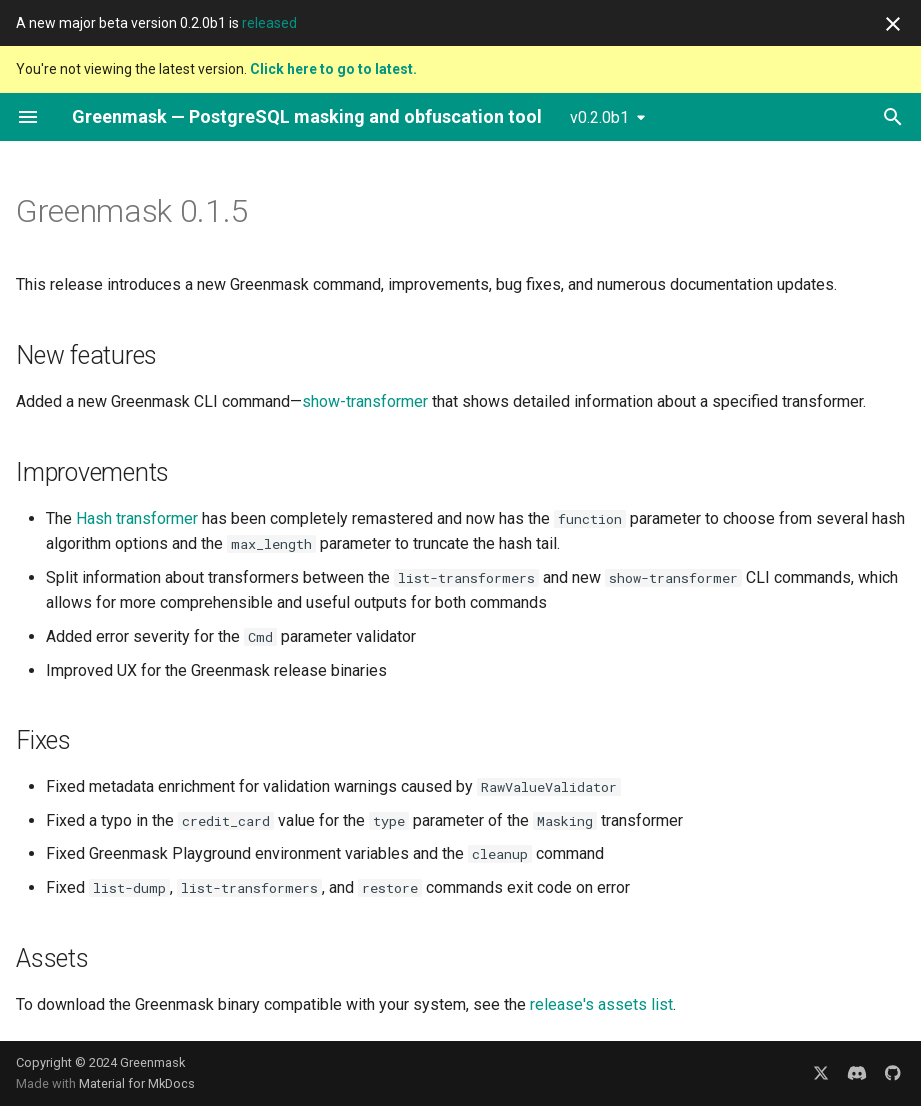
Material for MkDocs (137, 1083)
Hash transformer (137, 518)
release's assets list (601, 1004)
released (269, 23)
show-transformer (365, 401)
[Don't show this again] (893, 24)
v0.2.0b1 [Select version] (599, 117)
